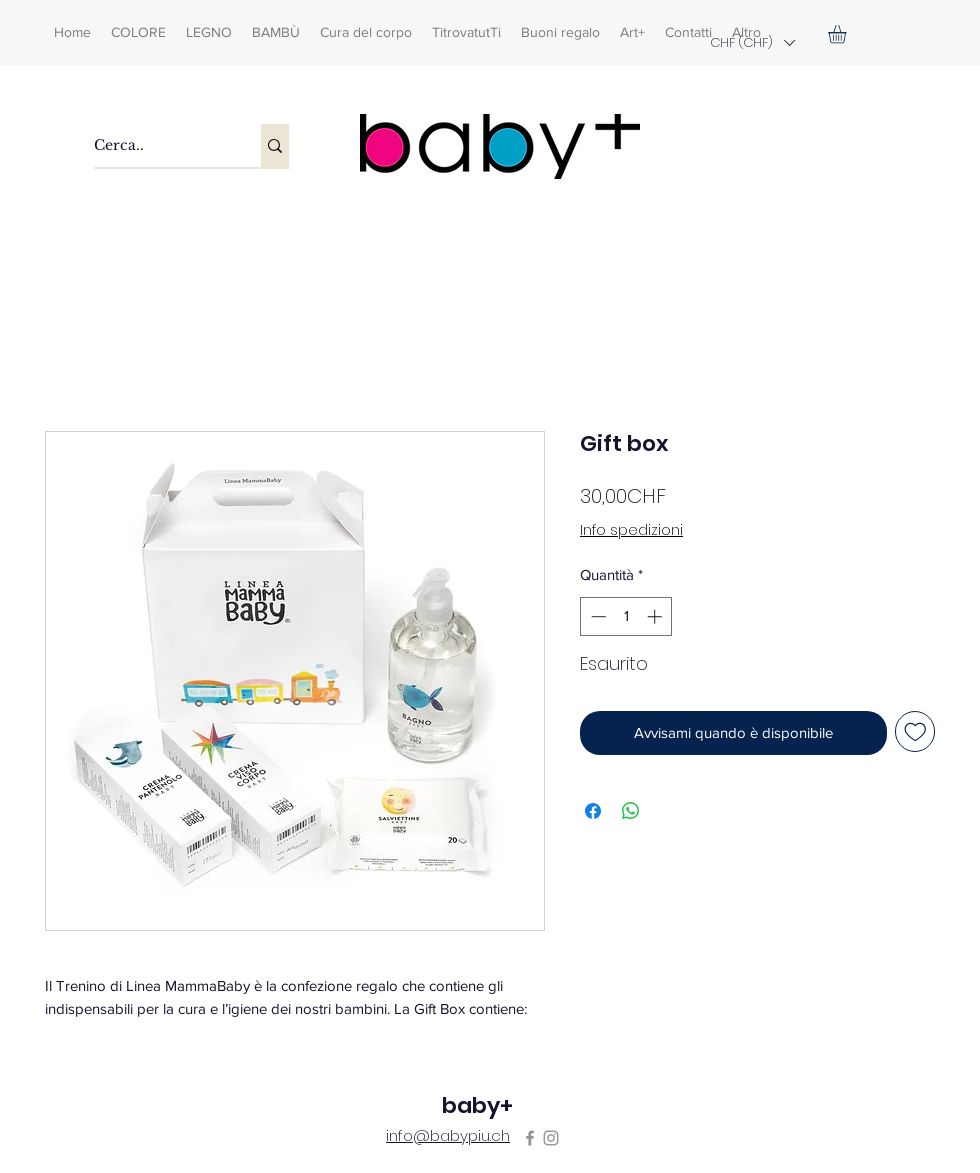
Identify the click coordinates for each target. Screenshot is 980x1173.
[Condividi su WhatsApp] (631, 811)
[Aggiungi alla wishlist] (915, 731)
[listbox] (752, 42)
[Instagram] (551, 1138)
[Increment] (656, 616)
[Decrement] (596, 616)
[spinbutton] (626, 616)
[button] (752, 42)
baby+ (477, 1105)
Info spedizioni (631, 530)
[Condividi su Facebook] (593, 811)
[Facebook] (530, 1138)
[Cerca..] (156, 145)
